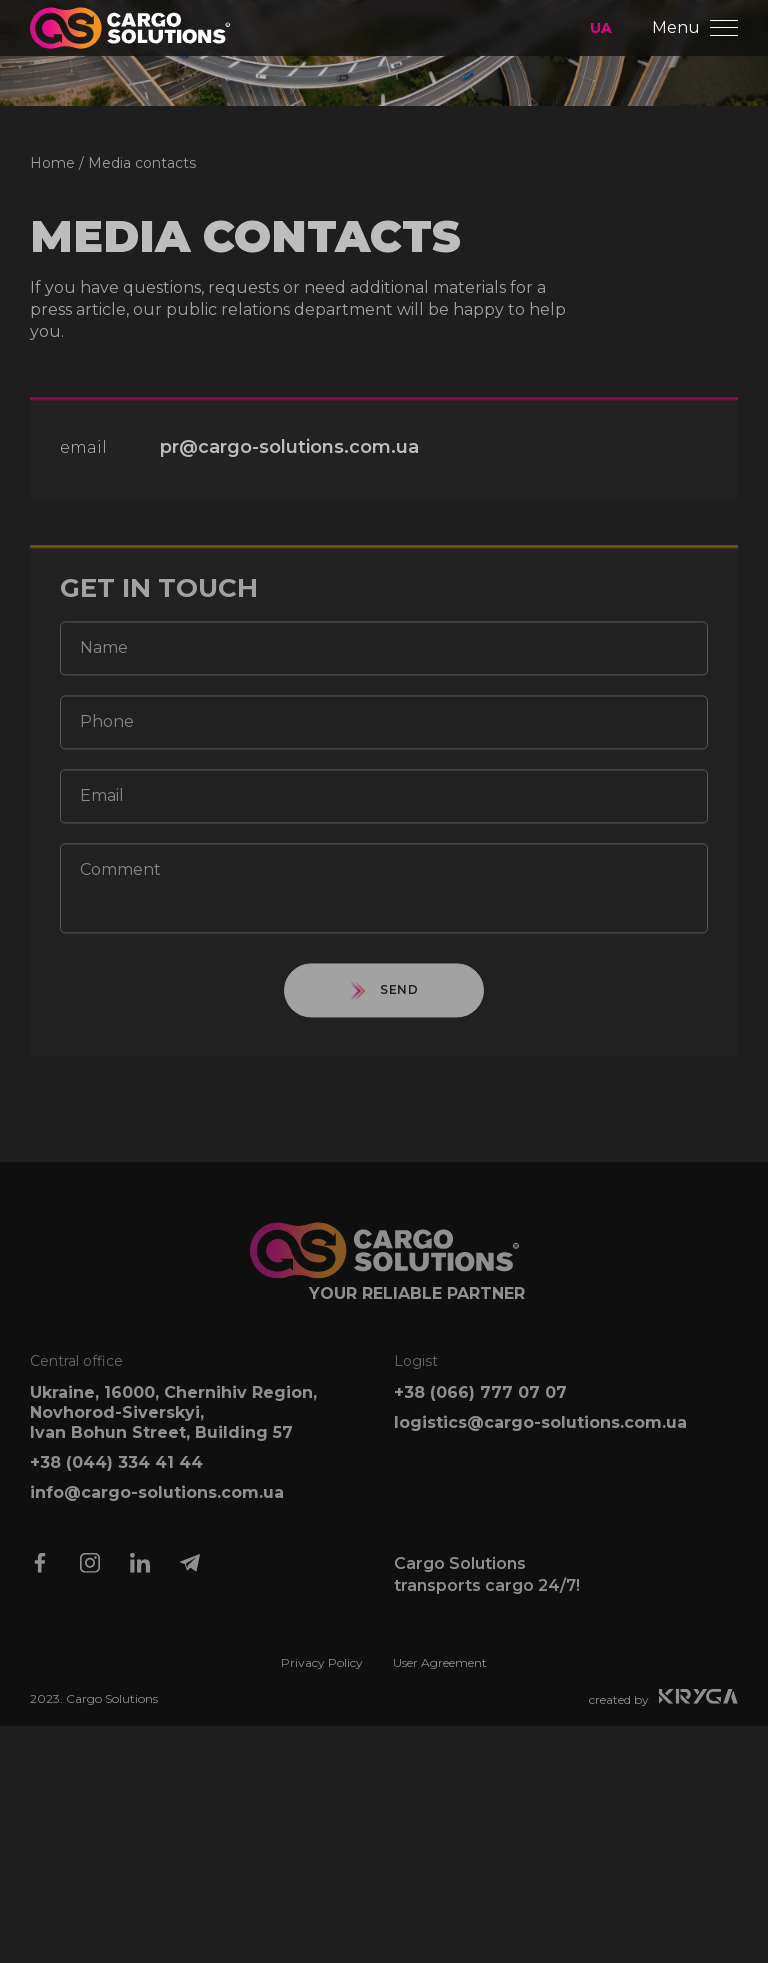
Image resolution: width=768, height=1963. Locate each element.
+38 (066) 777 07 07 (480, 1403)
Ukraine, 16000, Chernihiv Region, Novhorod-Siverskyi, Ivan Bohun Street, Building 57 (173, 1423)
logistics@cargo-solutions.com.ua (540, 1433)
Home (52, 173)
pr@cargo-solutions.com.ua (289, 458)
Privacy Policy (322, 1674)
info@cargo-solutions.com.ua (157, 1503)
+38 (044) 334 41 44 (116, 1473)
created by (663, 1708)
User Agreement (440, 1674)
